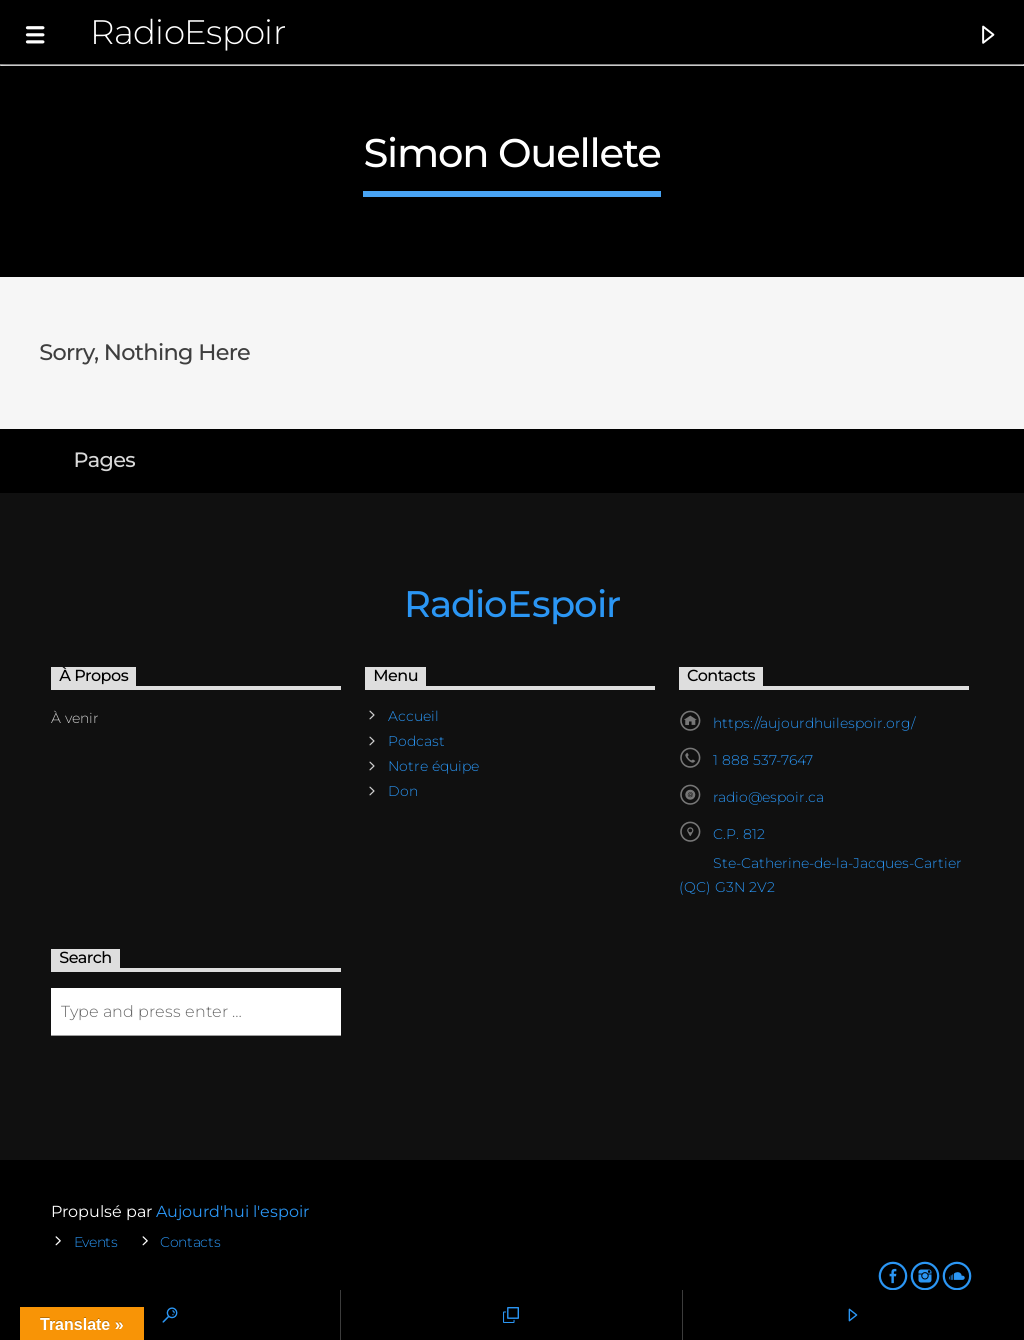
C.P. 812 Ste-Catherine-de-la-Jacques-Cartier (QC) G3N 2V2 (820, 860)
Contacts (190, 1242)
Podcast (416, 741)
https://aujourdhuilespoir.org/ (814, 723)
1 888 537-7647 (763, 760)
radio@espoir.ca (768, 797)
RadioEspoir (187, 31)
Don (403, 791)
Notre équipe (433, 766)
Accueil (413, 716)
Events (96, 1242)
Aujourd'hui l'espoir (232, 1211)
